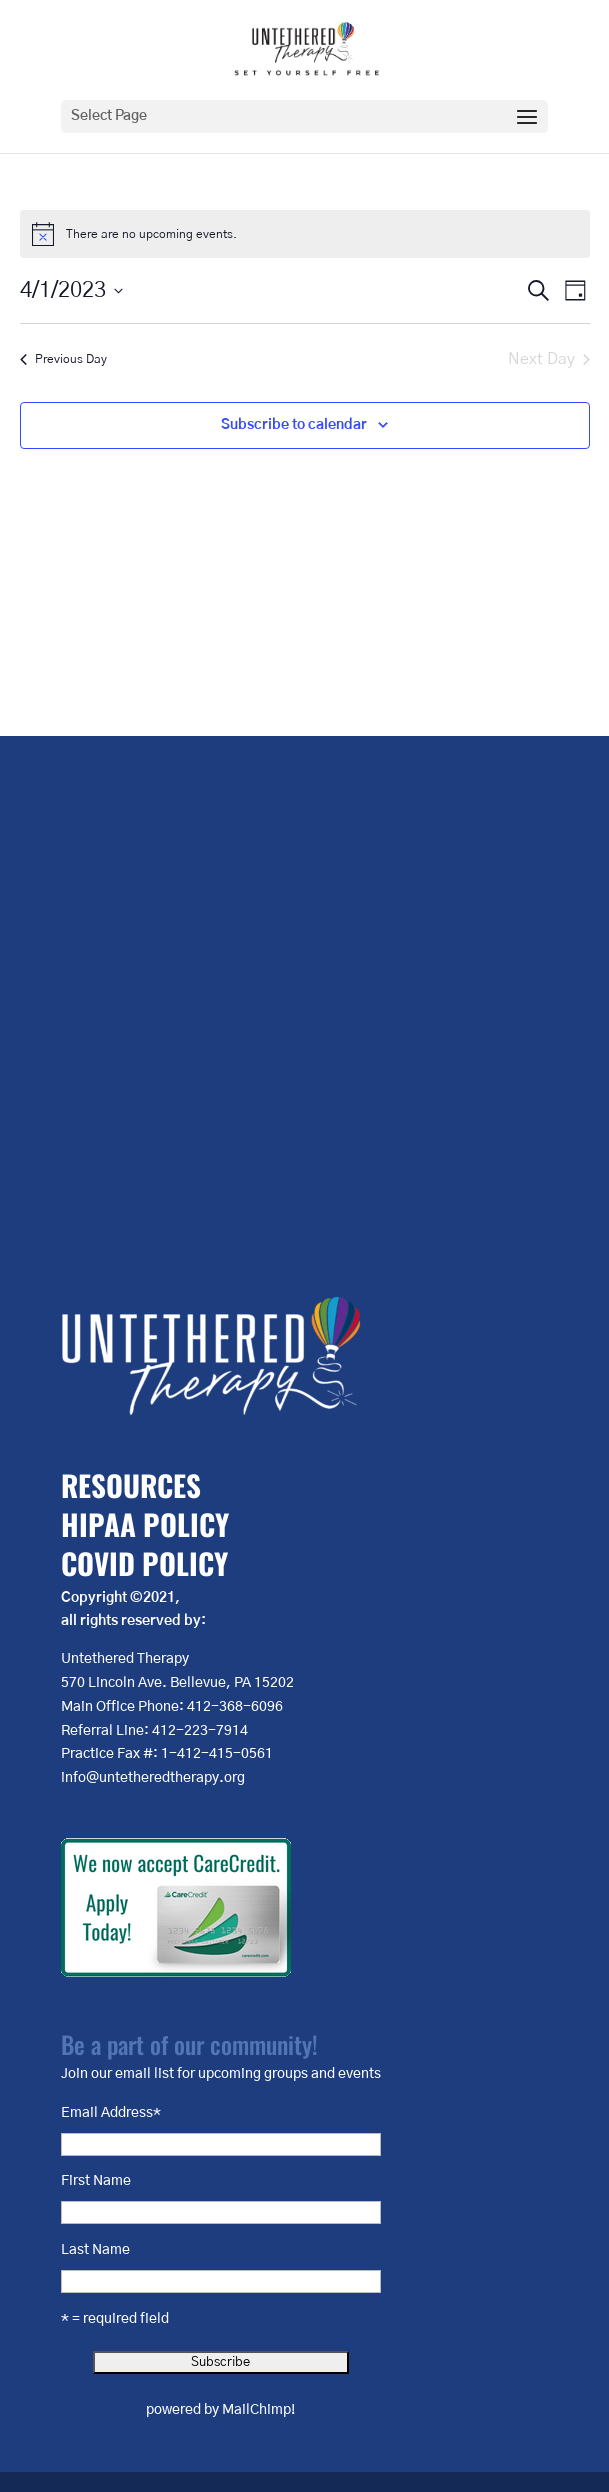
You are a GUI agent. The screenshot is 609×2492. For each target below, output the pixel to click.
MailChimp (256, 2410)
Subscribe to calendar (294, 425)
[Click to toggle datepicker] (71, 290)
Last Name (95, 2250)
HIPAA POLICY (145, 1523)
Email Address (111, 2113)
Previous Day (63, 359)
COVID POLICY (144, 1562)
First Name (96, 2181)
